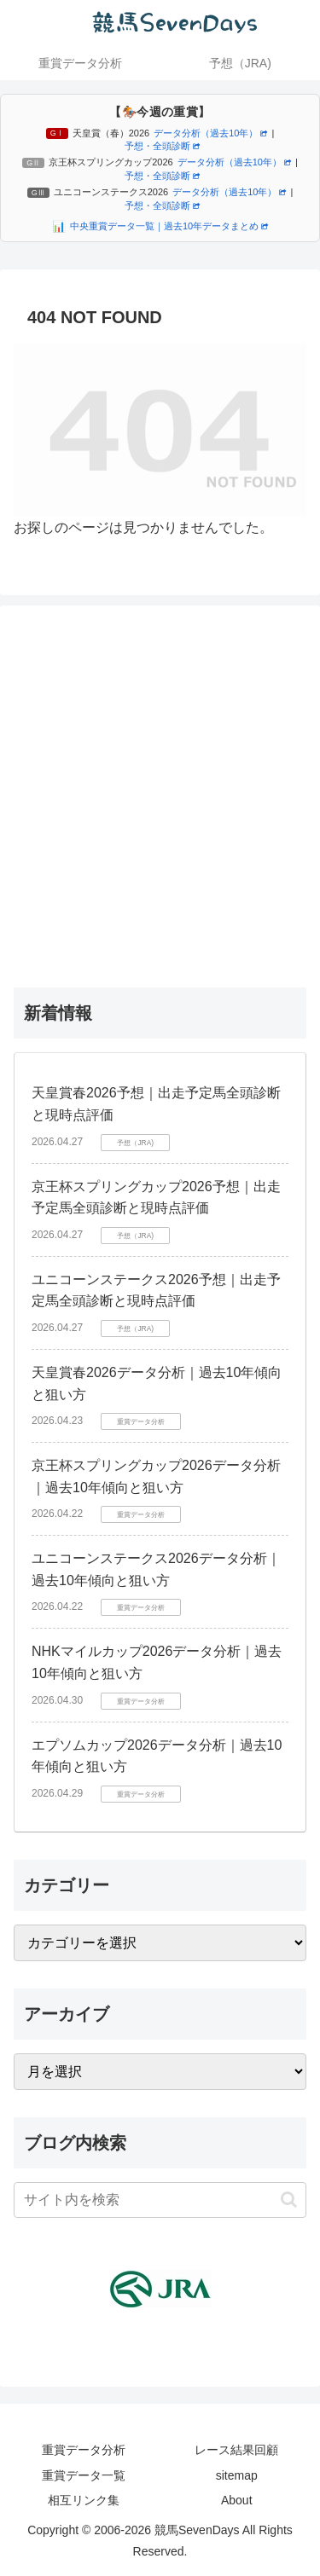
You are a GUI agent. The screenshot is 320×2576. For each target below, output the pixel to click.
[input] (160, 2200)
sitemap (237, 2475)
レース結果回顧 (236, 2450)
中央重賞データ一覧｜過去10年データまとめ (169, 226)
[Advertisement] (160, 792)
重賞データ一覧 (83, 2475)
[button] (289, 2199)
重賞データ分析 (83, 2450)
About (237, 2500)
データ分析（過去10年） (210, 133)
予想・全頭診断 (162, 146)
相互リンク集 (83, 2500)
